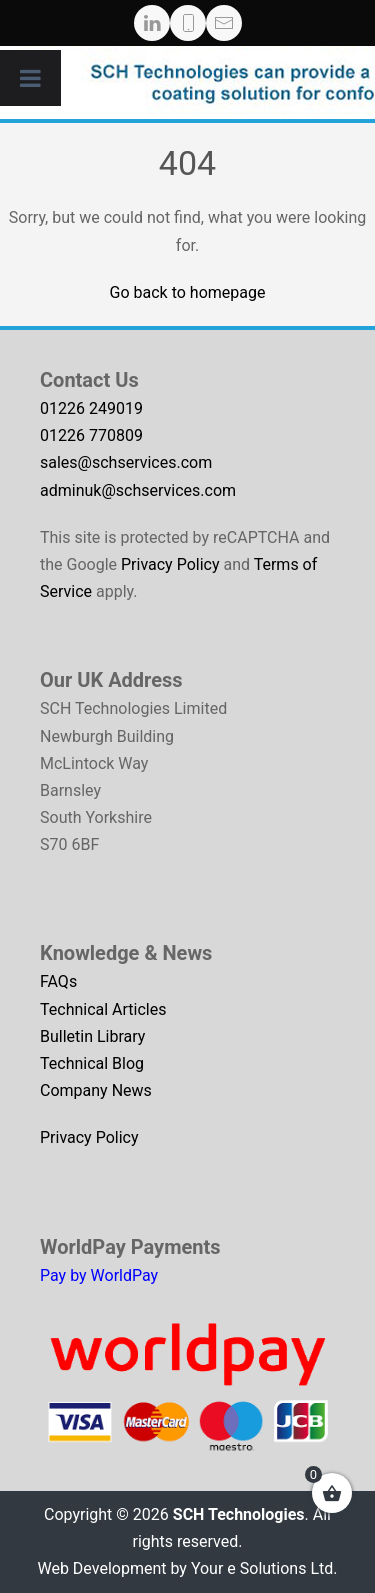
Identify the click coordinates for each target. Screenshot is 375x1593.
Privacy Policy (170, 564)
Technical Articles (103, 1009)
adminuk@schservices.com (138, 490)
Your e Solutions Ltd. (264, 1568)
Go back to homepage (188, 292)
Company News (96, 1090)
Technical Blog (92, 1063)
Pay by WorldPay (99, 1275)
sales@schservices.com (126, 462)
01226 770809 (91, 435)
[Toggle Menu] (30, 78)
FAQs (58, 981)
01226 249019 (91, 408)
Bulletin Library (92, 1036)
